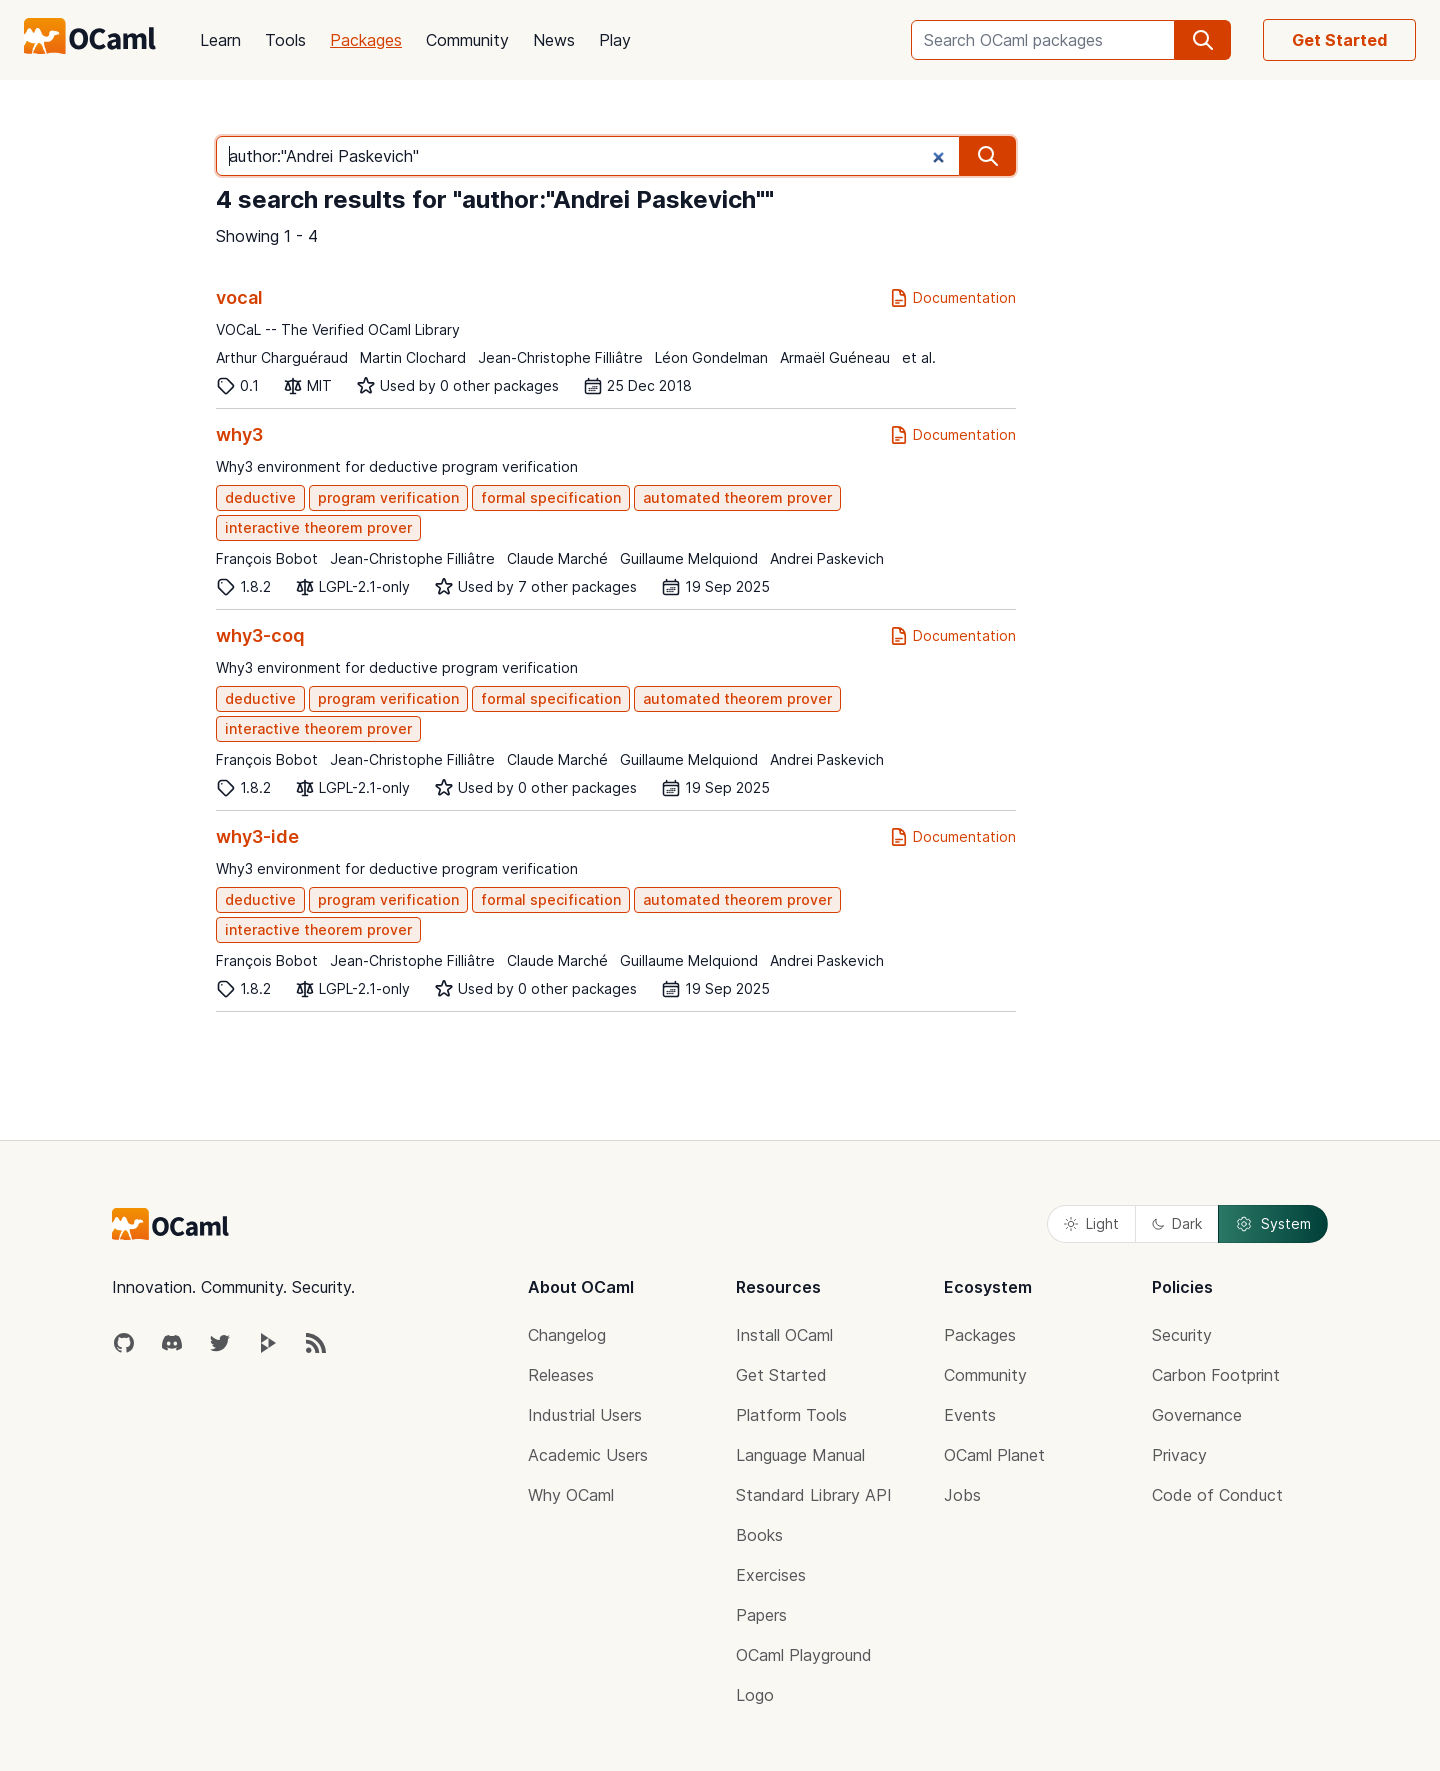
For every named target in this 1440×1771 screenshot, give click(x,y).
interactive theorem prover (318, 527)
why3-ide (257, 836)
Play (615, 40)
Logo (755, 1695)
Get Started (1339, 40)
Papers (761, 1615)
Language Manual (800, 1455)
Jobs (962, 1495)
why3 (239, 434)
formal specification (551, 497)
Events (970, 1415)
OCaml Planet (994, 1455)
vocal (239, 297)
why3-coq (260, 635)
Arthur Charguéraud (282, 357)
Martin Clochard (413, 357)
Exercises (771, 1575)
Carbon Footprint (1216, 1375)
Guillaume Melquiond (689, 558)
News (554, 40)
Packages (366, 40)
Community (467, 40)
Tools (285, 40)
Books (759, 1535)
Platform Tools (791, 1415)
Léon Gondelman (711, 357)
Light (1091, 1223)
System (1273, 1224)
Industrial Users (585, 1415)
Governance (1197, 1415)
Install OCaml (784, 1335)
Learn (220, 40)
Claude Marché (557, 558)
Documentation (952, 298)
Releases (561, 1375)
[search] (1203, 40)
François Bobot (267, 558)
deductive (260, 497)
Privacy (1179, 1455)
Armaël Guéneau (835, 357)
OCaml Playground (804, 1655)
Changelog (567, 1335)
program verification (388, 497)
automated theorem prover (737, 497)
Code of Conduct (1217, 1495)
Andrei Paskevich (827, 558)
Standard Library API (814, 1495)
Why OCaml (571, 1495)
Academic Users (588, 1455)
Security (1182, 1335)
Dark (1177, 1223)
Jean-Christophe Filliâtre (560, 357)
